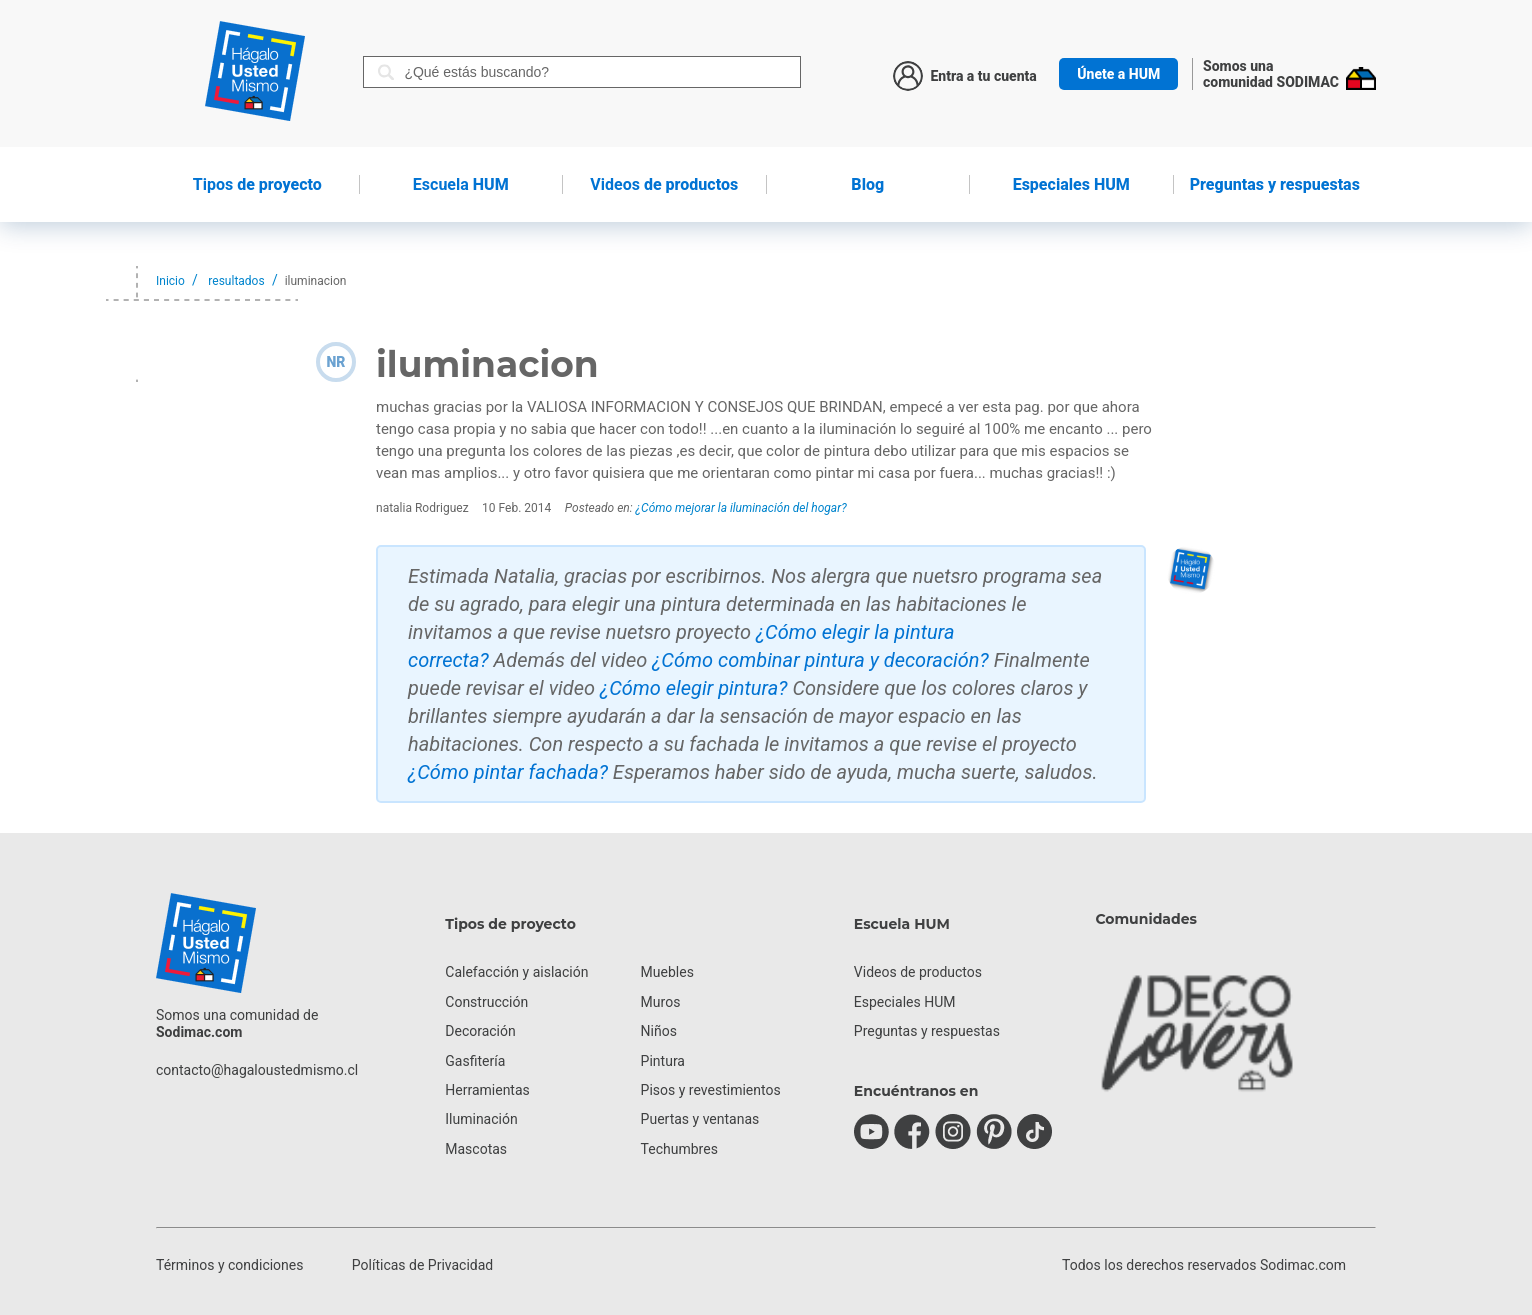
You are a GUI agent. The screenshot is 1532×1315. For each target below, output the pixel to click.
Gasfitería (475, 1061)
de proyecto (257, 184)
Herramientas (487, 1090)
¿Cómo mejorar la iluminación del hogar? (741, 508)
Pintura (663, 1061)
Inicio (170, 281)
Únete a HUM (1118, 74)
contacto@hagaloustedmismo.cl (257, 1070)
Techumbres (679, 1149)
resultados (236, 281)
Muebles (667, 972)
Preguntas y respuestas (1275, 184)
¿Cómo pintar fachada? (508, 772)
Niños (659, 1031)
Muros (661, 1002)
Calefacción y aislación (516, 972)
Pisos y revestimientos (711, 1090)
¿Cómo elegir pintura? (694, 688)
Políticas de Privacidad (422, 1265)
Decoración (480, 1031)
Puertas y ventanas (700, 1119)
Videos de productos (918, 972)
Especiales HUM (1071, 184)
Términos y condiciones (229, 1265)
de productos (664, 184)
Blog (867, 184)
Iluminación (481, 1119)
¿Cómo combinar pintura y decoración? (820, 660)
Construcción (486, 1002)
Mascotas (476, 1149)
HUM (461, 184)
